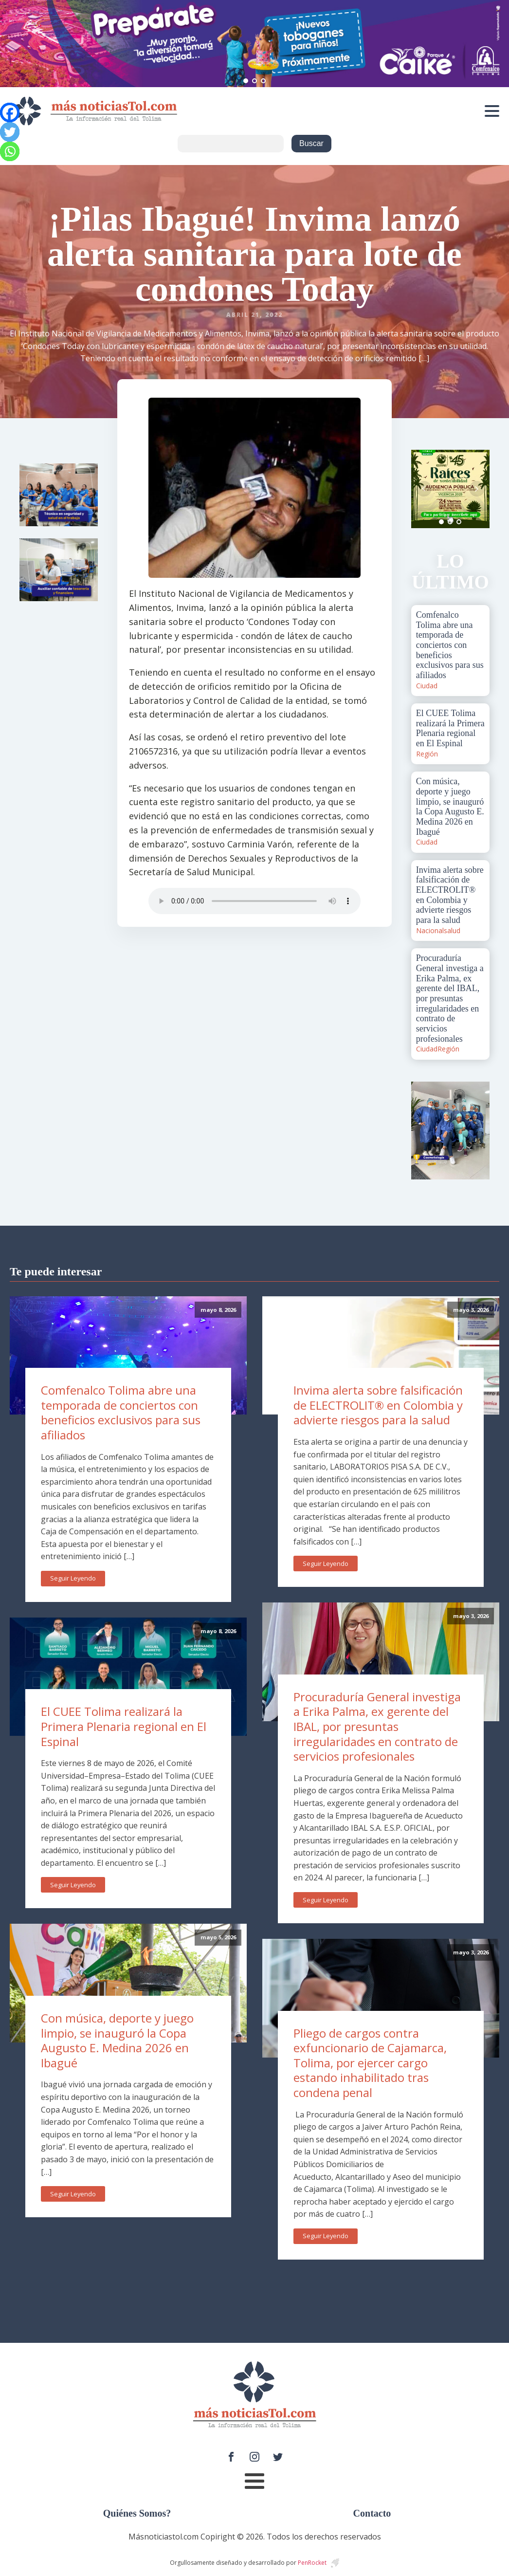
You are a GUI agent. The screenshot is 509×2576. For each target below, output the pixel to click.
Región (427, 753)
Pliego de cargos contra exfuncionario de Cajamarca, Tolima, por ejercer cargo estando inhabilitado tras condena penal (370, 2062)
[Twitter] (9, 132)
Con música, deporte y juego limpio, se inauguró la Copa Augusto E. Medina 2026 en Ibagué (117, 2040)
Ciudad (426, 685)
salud (452, 930)
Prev (424, 489)
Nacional (430, 930)
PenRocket (312, 2562)
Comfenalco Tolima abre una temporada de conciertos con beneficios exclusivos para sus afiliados (120, 1412)
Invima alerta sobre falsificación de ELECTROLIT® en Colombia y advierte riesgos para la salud (378, 1405)
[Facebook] (9, 112)
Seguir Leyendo (73, 1578)
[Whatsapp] (9, 151)
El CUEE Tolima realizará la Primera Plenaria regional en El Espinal (123, 1726)
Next (477, 489)
